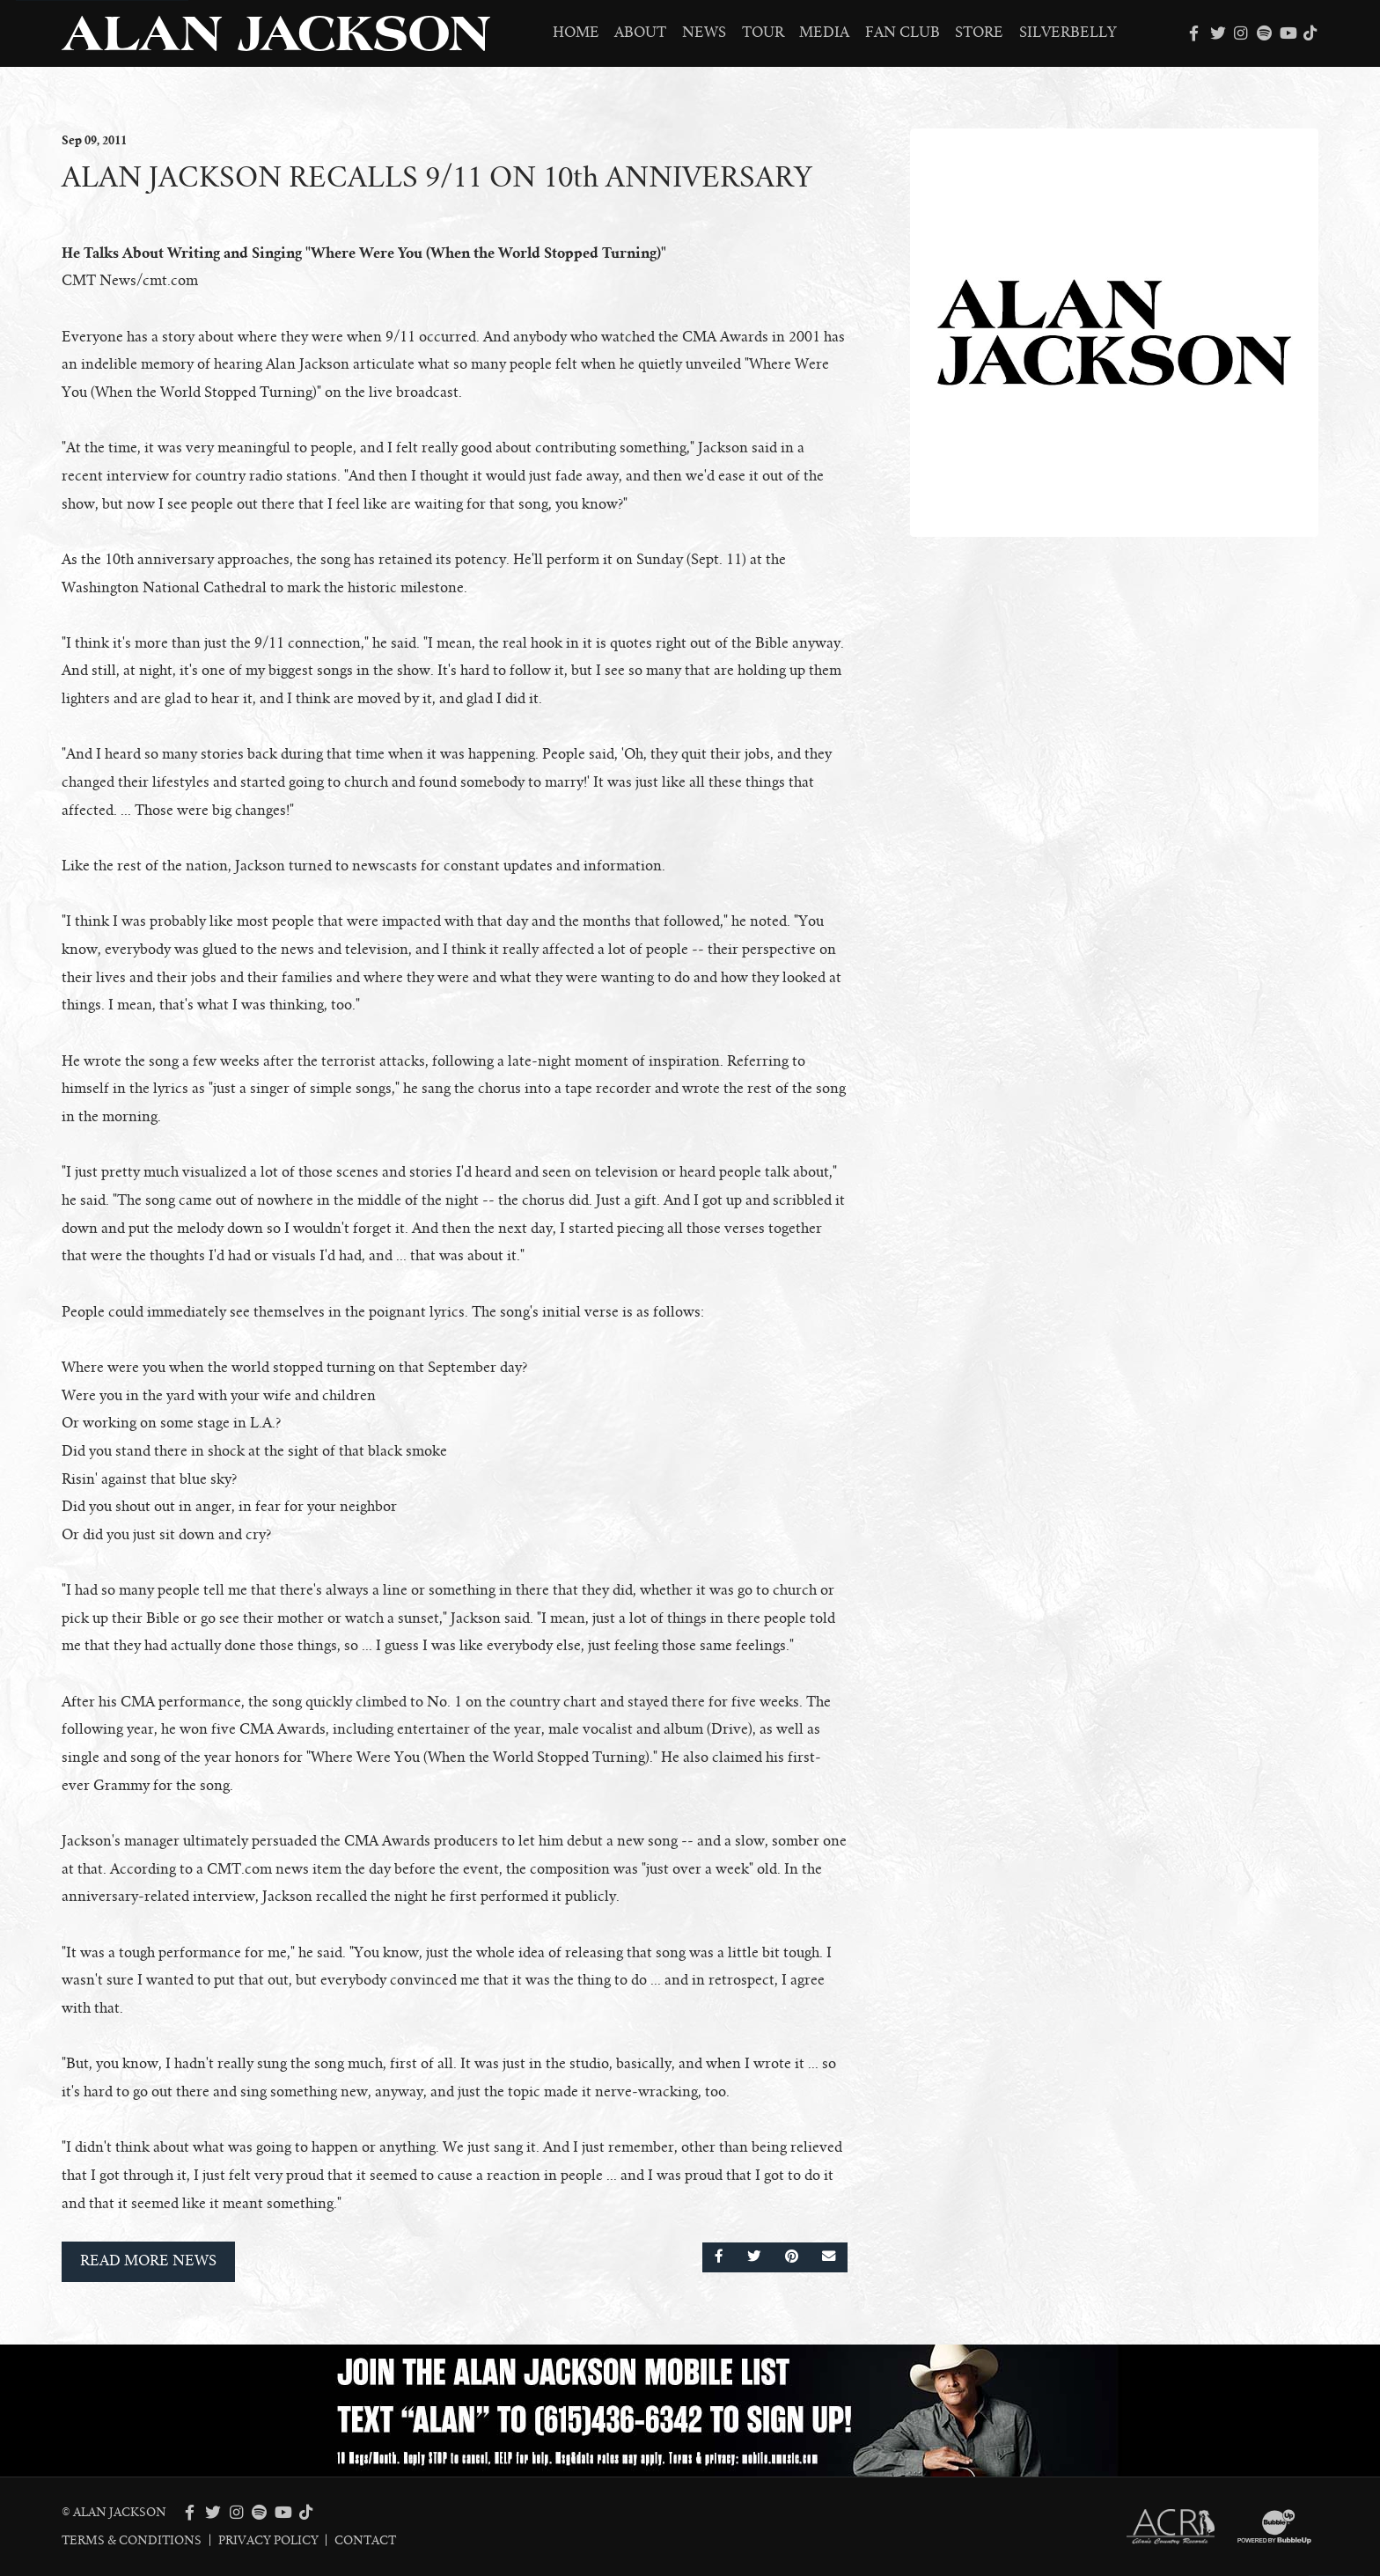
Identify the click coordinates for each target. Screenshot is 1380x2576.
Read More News (148, 2261)
